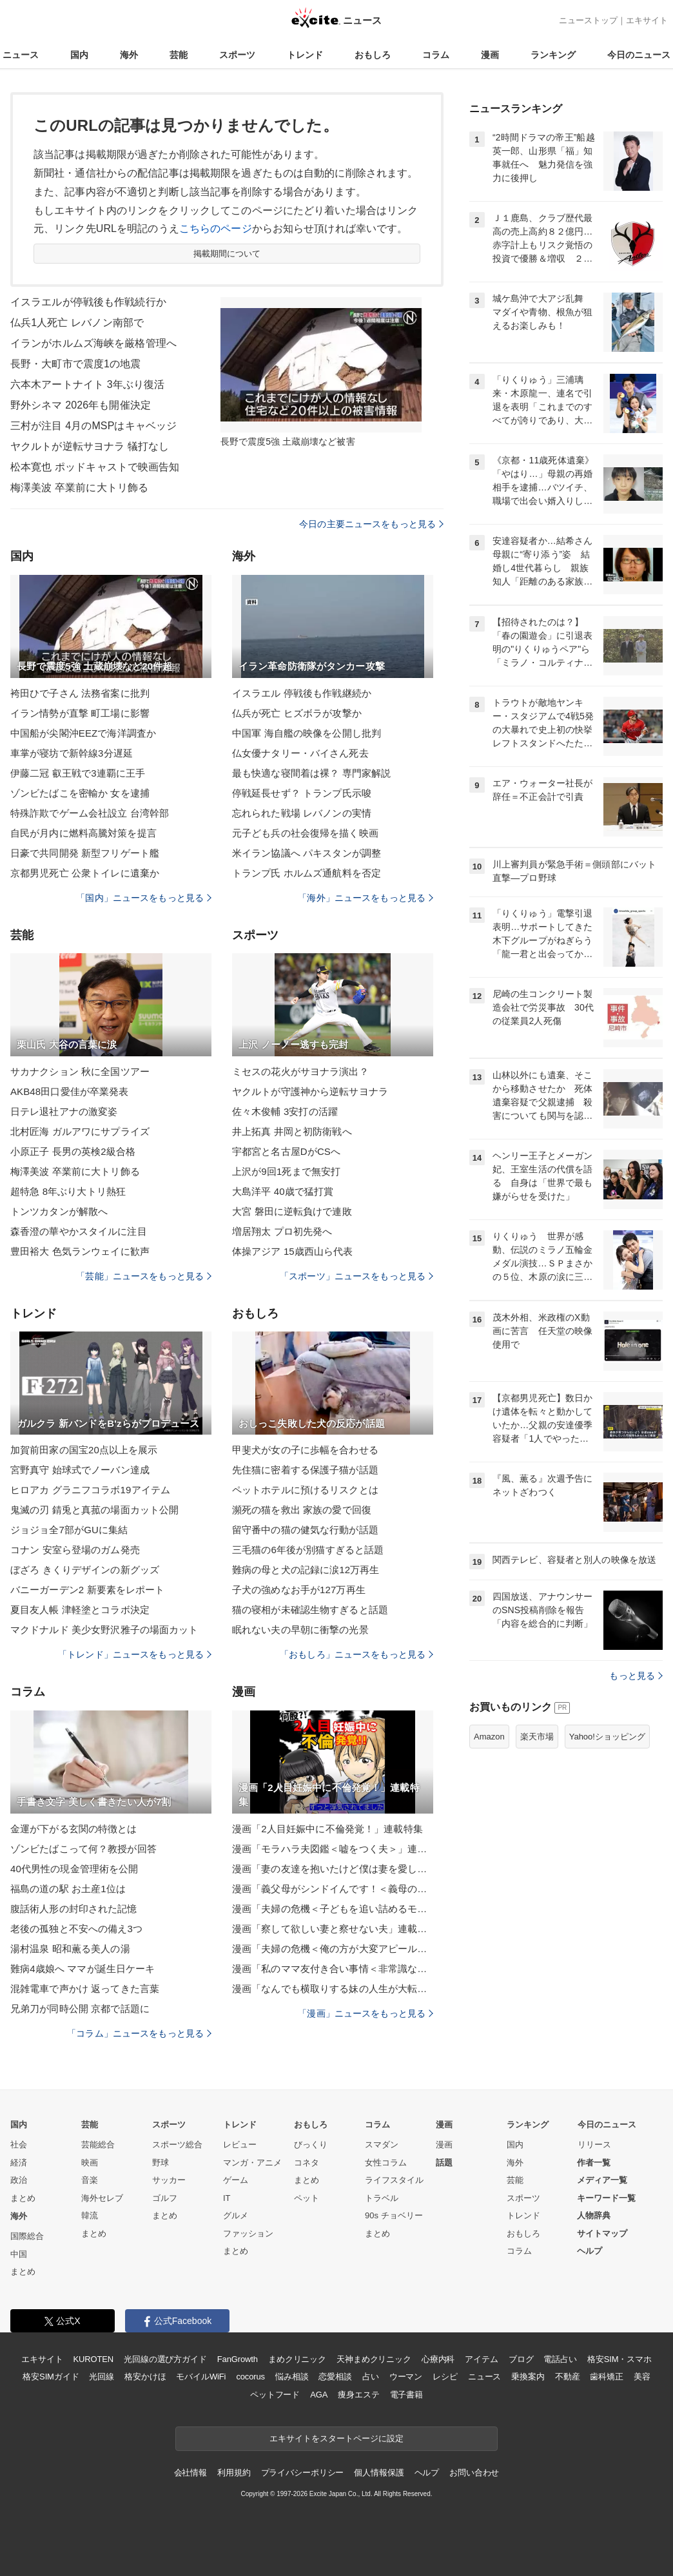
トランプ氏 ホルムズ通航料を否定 (306, 872)
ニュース (21, 55)
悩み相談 (291, 2376)
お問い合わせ (474, 2472)
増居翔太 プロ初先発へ (282, 1231)
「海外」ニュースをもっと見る (365, 898)
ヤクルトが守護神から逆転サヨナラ (310, 1091)
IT (227, 2198)
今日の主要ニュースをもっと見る (371, 524)
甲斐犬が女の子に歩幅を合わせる (305, 1449)
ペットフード (275, 2394)
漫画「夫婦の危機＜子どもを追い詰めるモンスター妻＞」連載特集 (332, 1908)
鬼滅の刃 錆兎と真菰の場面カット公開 (94, 1509)
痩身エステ (358, 2394)
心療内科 (438, 2359)
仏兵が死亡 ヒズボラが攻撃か (297, 713)
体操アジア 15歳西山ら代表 (292, 1251)
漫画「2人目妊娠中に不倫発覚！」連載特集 (327, 1828)
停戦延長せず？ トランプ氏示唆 (301, 793)
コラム (435, 55)
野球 (160, 2162)
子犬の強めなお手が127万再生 (299, 1589)
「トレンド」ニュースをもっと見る (134, 1654)
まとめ (22, 2198)
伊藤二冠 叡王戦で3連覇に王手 (77, 773)
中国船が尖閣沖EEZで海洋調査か (83, 733)
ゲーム (235, 2180)
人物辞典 (593, 2215)
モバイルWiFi (201, 2376)
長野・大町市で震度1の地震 (75, 363)
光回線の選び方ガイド (165, 2359)
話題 (444, 2162)
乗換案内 (527, 2376)
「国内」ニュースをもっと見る (143, 898)
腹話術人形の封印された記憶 (73, 1908)
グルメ (235, 2215)
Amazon (489, 1736)
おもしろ (373, 55)
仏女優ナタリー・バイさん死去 (300, 753)
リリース (594, 2144)
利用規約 (233, 2472)
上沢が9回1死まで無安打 (286, 1171)
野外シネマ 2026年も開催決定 (80, 405)
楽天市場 (537, 1736)
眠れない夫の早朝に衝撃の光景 (300, 1629)
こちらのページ (215, 228)
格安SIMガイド (51, 2376)
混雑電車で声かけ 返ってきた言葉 (84, 1988)
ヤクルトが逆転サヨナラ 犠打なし (89, 446)
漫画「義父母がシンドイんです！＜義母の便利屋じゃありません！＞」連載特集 (332, 1888)
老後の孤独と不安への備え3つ (76, 1928)
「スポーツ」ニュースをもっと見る (356, 1276)
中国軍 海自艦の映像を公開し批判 (306, 733)
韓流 (89, 2215)
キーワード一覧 (606, 2198)
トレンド (305, 55)
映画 (89, 2162)
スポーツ (237, 55)
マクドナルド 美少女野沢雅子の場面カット (104, 1629)
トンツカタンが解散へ (59, 1211)
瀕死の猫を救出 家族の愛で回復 (301, 1509)
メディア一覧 (602, 2180)
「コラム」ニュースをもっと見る (139, 2033)
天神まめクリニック (373, 2359)
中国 (18, 2254)
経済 (18, 2162)
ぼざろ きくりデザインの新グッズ (84, 1569)
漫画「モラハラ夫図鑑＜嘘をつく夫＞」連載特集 (332, 1848)
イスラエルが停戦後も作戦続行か (88, 301)
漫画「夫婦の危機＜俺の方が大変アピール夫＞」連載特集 (332, 1948)
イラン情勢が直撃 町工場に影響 (80, 713)
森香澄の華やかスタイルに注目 (78, 1231)
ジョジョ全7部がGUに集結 (69, 1529)
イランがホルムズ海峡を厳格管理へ (93, 343)
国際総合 (27, 2236)
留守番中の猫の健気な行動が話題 (305, 1529)
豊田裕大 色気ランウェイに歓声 (80, 1251)
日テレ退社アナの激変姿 (63, 1111)
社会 (18, 2144)
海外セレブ (102, 2198)
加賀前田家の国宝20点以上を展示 (84, 1449)
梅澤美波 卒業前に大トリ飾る (79, 487)
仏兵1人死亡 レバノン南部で (77, 322)
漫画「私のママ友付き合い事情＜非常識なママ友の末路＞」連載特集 (332, 1968)
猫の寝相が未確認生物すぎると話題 (310, 1609)
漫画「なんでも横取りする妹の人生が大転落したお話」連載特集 (332, 1988)
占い (370, 2376)
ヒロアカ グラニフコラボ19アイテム (90, 1489)
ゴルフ (164, 2198)
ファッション (248, 2233)
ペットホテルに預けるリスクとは (305, 1489)
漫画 (490, 55)
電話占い (559, 2359)
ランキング (553, 55)
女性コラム (386, 2162)
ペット (306, 2198)
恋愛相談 (334, 2376)
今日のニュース (638, 55)
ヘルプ (589, 2251)
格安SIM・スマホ (619, 2359)
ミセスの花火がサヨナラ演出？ (300, 1071)
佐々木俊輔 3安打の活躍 (285, 1111)
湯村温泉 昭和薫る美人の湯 (70, 1948)
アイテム (481, 2359)
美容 (642, 2376)
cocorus (250, 2376)
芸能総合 (98, 2144)
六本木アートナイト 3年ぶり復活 (87, 384)
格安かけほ (145, 2376)
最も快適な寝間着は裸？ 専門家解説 (311, 773)
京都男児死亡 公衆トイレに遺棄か (84, 872)
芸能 (179, 55)
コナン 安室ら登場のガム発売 (75, 1549)
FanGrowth (237, 2359)
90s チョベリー (394, 2215)
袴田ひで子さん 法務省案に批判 (80, 693)
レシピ (445, 2376)
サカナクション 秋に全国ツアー (80, 1071)
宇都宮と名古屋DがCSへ (286, 1151)
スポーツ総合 (177, 2144)
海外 (129, 55)
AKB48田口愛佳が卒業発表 (69, 1091)
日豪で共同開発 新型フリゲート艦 (84, 852)
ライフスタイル (394, 2180)
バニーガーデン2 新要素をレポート (87, 1589)
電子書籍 (406, 2394)
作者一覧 (593, 2162)
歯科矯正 (606, 2376)
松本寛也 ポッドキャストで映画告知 (95, 466)
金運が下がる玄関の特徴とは (73, 1828)
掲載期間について (227, 253)
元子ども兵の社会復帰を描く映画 (305, 833)
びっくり (310, 2144)
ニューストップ (588, 20)
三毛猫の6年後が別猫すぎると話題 (308, 1549)
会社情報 (190, 2472)
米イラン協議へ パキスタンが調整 (306, 852)
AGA (318, 2394)
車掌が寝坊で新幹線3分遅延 (71, 753)
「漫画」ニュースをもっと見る (365, 2013)
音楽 (89, 2180)
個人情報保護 (379, 2472)
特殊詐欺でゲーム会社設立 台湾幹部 (89, 813)
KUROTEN (93, 2359)
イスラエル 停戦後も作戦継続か (301, 693)
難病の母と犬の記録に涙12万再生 (306, 1569)
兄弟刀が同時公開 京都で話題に (80, 2008)
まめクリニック (297, 2359)
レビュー (240, 2144)
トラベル (381, 2198)
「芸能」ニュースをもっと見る (143, 1276)
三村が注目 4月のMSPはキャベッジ (93, 425)
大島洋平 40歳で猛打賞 (282, 1191)
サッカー (169, 2180)
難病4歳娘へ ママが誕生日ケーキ (82, 1968)
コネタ (306, 2162)
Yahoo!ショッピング (607, 1736)
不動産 (567, 2376)
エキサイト (647, 20)
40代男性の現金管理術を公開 (74, 1868)
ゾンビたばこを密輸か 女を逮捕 (80, 793)
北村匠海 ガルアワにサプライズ (80, 1131)
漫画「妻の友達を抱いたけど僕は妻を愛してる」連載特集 (332, 1868)
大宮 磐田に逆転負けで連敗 (292, 1211)
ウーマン (405, 2376)
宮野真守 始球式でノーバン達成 (80, 1469)
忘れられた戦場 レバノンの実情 (301, 813)
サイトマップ (602, 2233)
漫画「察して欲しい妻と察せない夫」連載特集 (332, 1928)
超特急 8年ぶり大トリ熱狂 (68, 1191)
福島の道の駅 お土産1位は (68, 1888)
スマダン (381, 2144)
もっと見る (636, 1676)
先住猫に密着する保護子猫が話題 (305, 1469)
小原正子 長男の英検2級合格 (72, 1151)
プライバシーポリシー (302, 2472)
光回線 (101, 2376)
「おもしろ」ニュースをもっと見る (356, 1654)
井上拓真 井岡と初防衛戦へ (292, 1131)
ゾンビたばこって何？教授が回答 (83, 1848)
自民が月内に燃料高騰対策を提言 (83, 833)
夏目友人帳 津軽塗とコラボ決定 (80, 1609)
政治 (18, 2180)
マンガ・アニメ (252, 2162)
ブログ (521, 2359)
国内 (79, 55)
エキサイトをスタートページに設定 (336, 2438)
